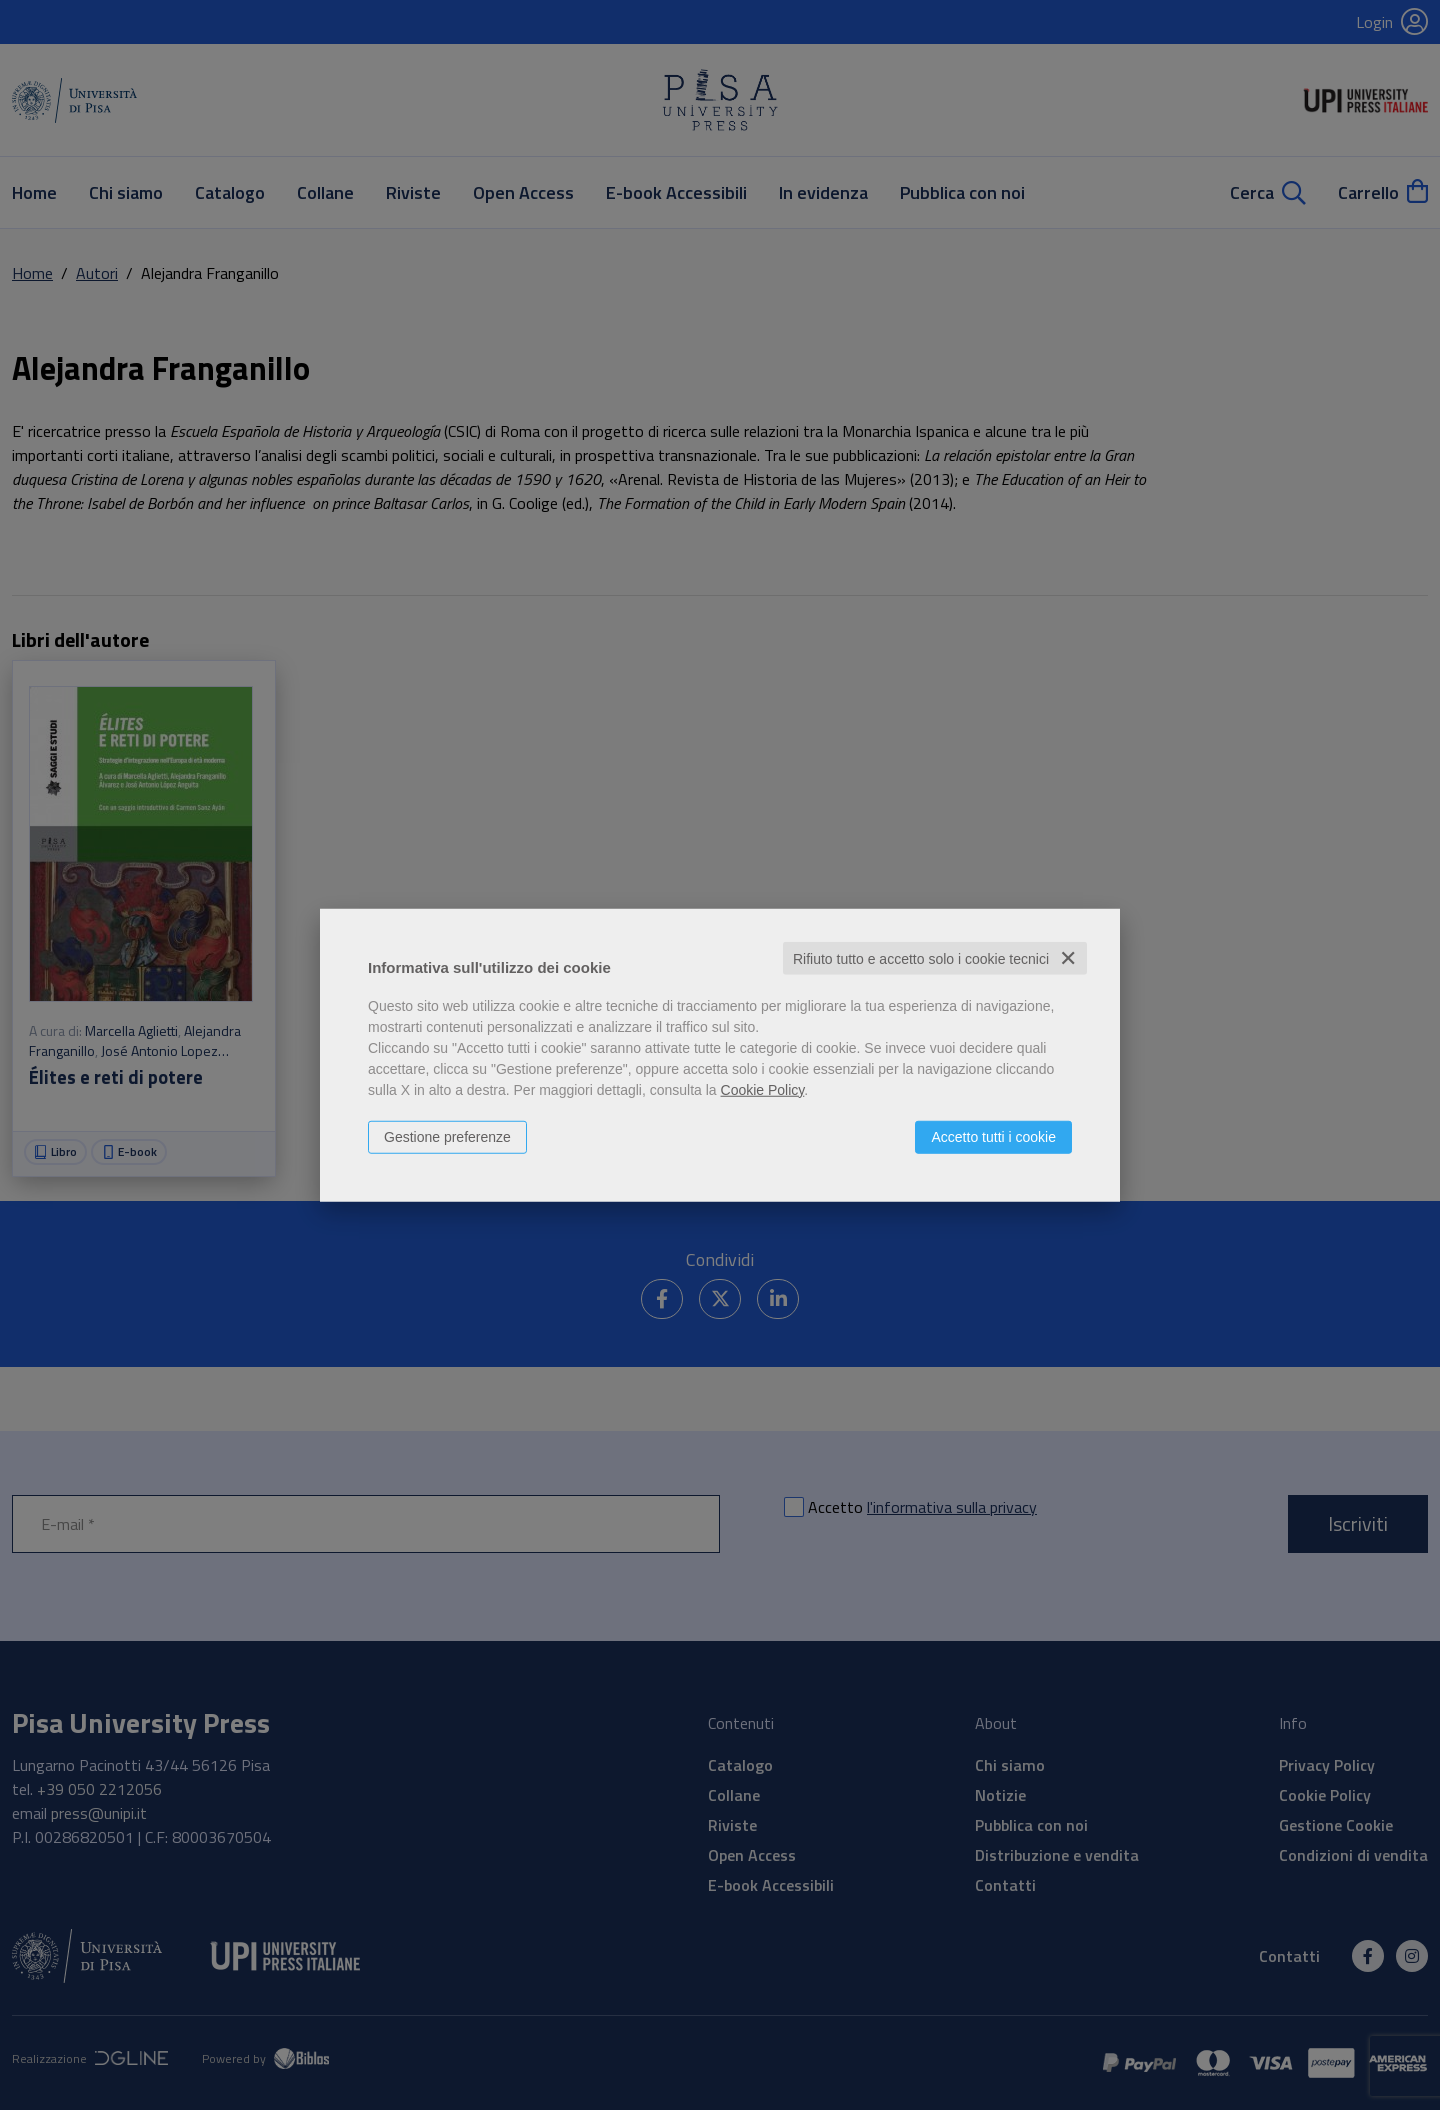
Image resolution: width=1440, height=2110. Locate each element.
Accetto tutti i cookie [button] (993, 1136)
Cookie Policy (763, 1089)
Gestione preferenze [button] (447, 1136)
